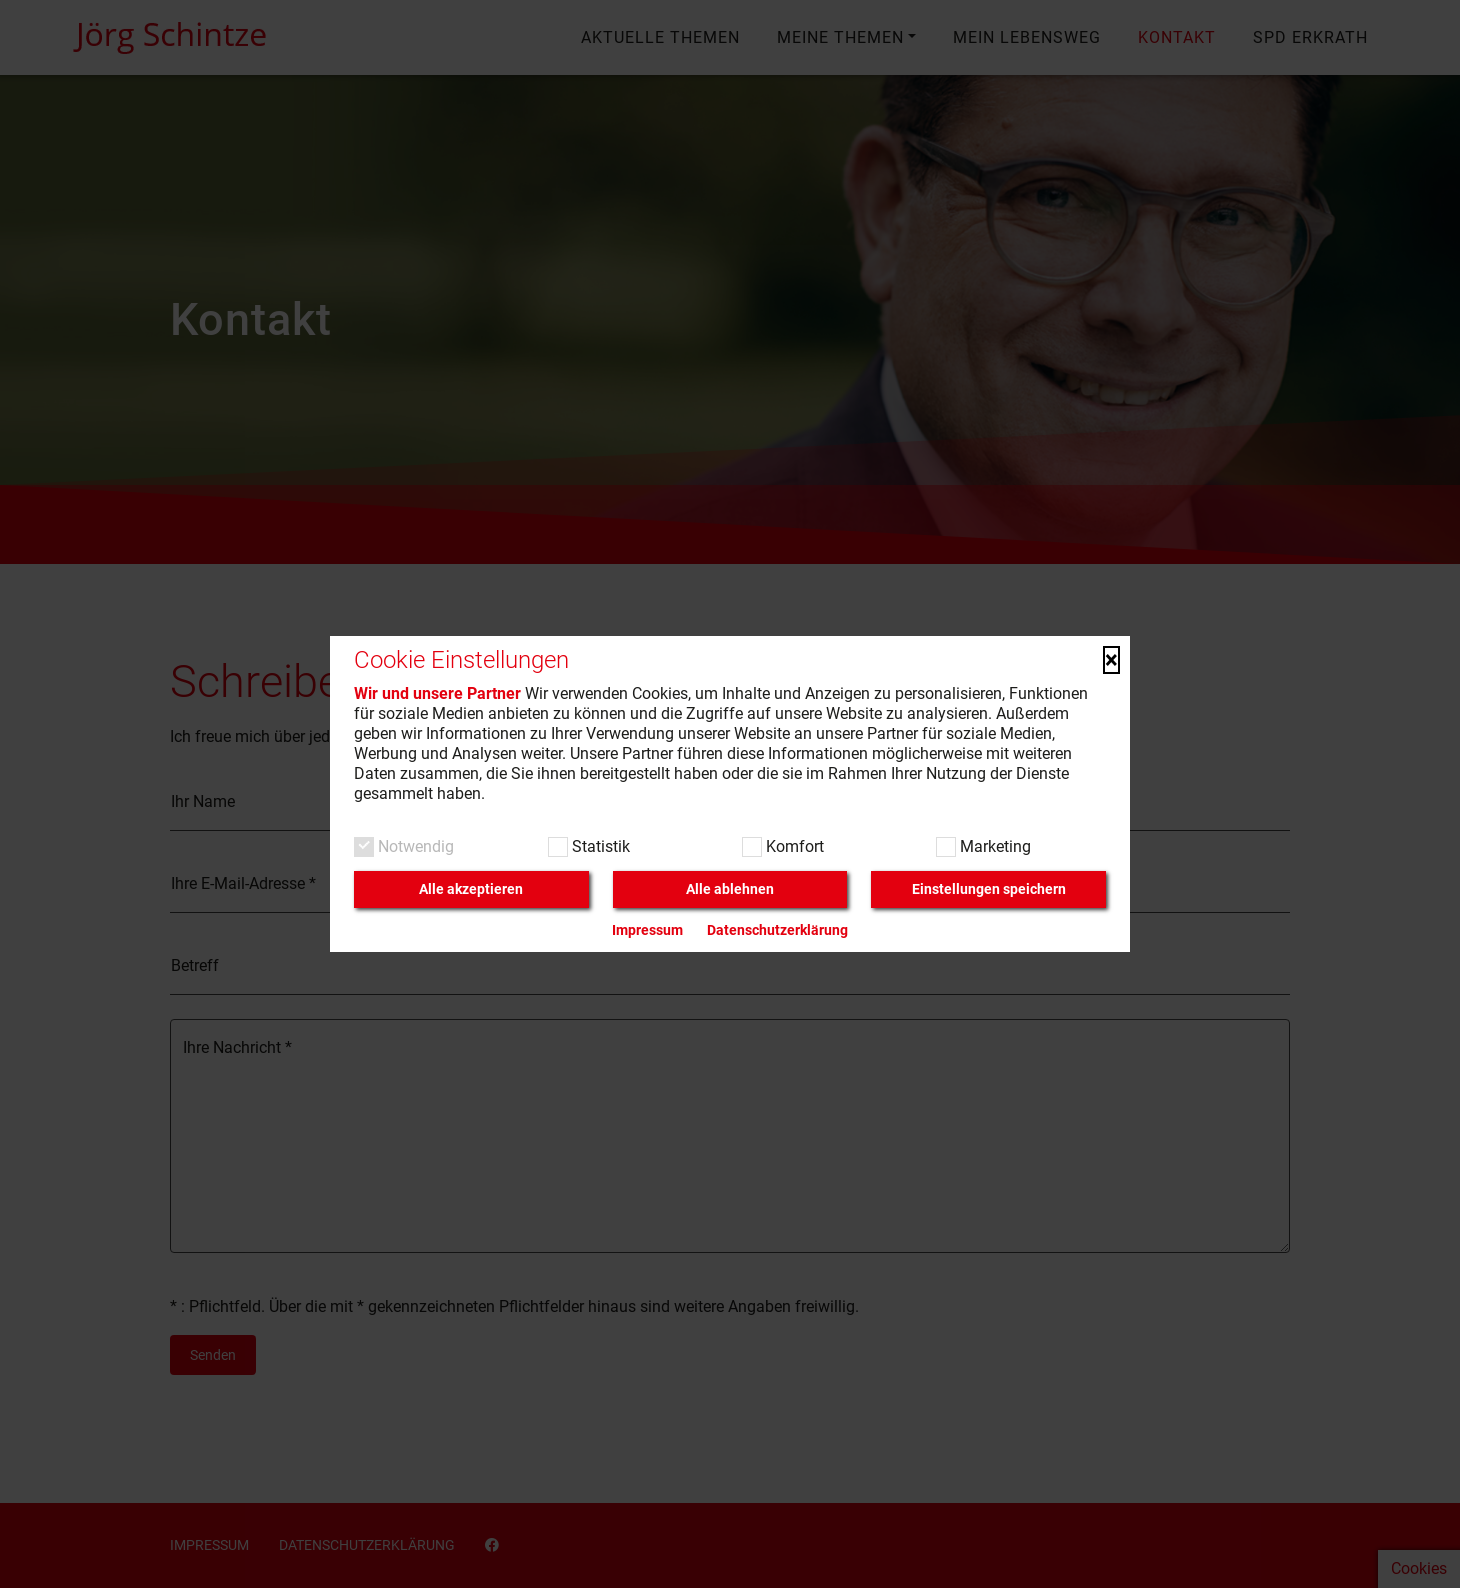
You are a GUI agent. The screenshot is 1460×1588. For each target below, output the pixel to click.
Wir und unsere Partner (437, 693)
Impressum (647, 930)
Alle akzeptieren (471, 889)
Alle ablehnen (730, 889)
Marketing (993, 846)
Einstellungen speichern (989, 889)
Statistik (599, 846)
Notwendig (414, 846)
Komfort (793, 846)
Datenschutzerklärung (777, 930)
